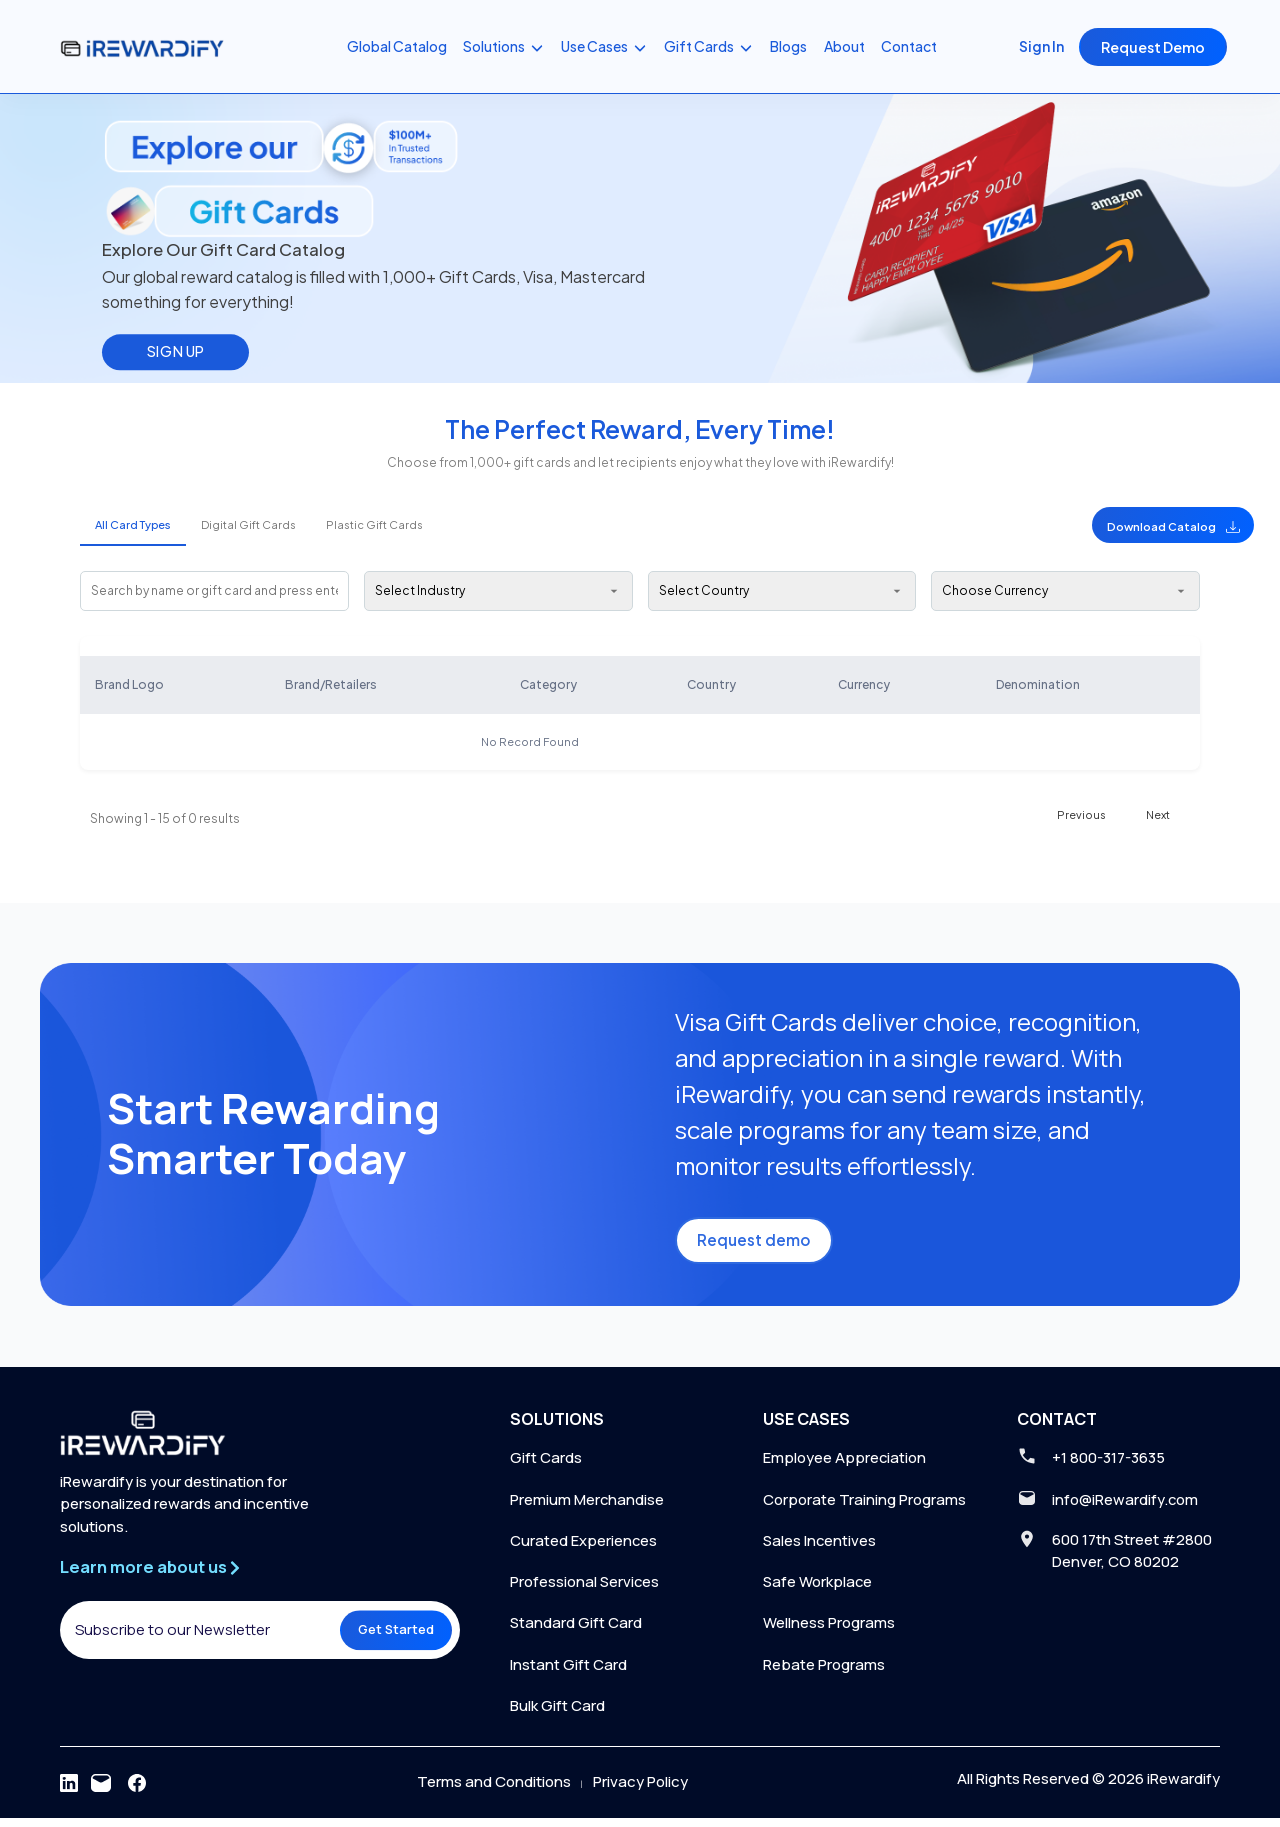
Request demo (759, 1246)
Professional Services (585, 1590)
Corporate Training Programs (864, 1507)
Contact (909, 46)
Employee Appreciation (845, 1465)
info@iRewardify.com (1128, 1507)
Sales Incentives (820, 1548)
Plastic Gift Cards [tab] (374, 524)
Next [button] (1158, 814)
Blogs (788, 46)
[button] (1116, 524)
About (844, 46)
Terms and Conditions (494, 1791)
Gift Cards (708, 46)
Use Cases (604, 46)
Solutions (503, 46)
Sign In (1041, 46)
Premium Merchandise (587, 1507)
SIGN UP (176, 351)
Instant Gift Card (568, 1673)
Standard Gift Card (576, 1631)
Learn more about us (159, 1577)
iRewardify (1183, 1788)
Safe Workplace (818, 1590)
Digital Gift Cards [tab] (248, 524)
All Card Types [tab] (133, 524)
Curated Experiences (584, 1548)
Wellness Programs (829, 1631)
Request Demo (1153, 47)
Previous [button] (1081, 814)
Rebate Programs (824, 1673)
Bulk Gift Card (557, 1714)
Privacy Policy (640, 1791)
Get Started (389, 1646)
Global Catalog (397, 46)
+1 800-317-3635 (1111, 1465)
